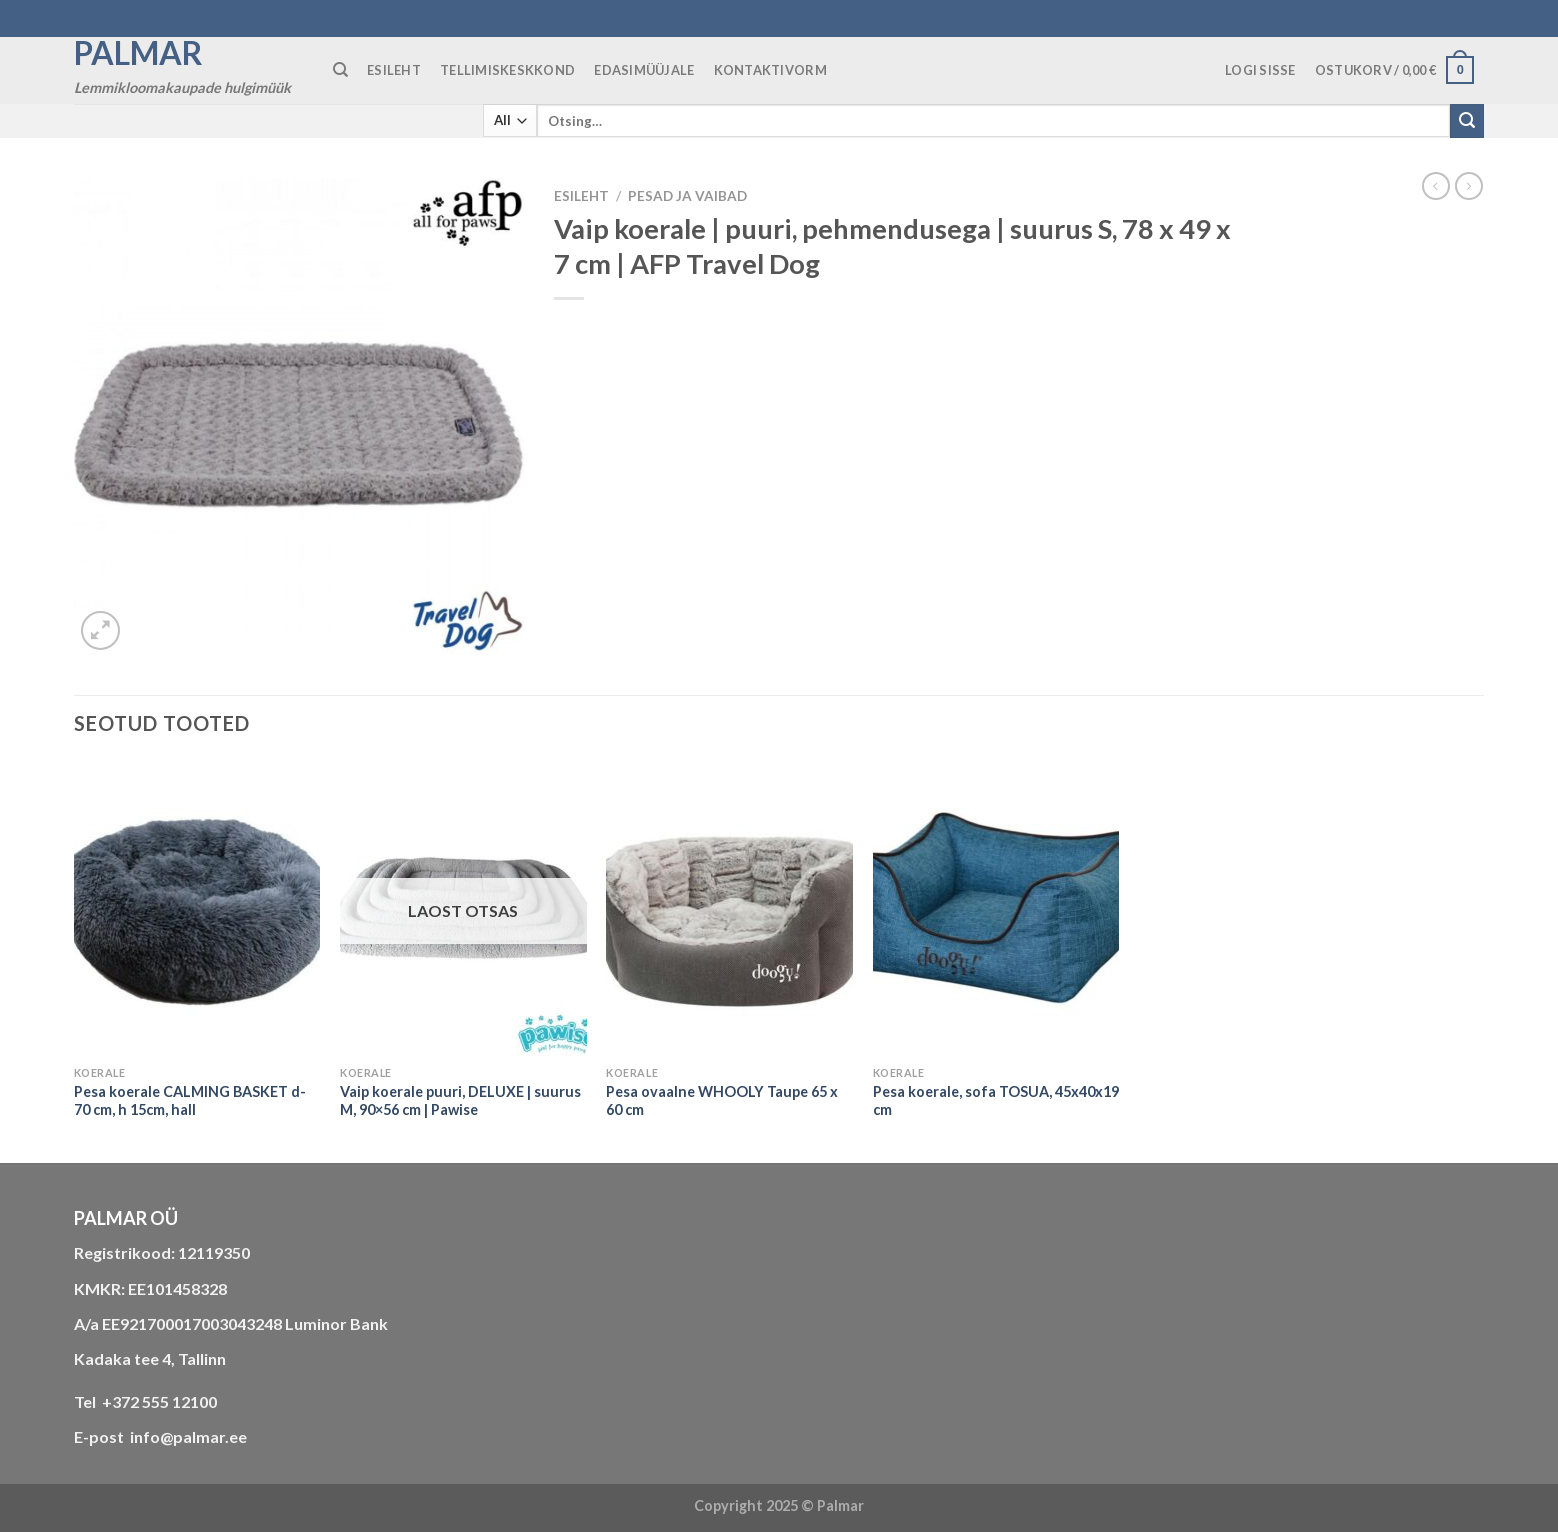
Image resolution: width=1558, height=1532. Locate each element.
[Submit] (1467, 121)
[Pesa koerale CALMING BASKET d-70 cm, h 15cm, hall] (197, 908)
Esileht (581, 196)
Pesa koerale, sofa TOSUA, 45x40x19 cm (996, 1101)
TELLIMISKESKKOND (507, 70)
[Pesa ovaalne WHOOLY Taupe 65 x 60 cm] (729, 908)
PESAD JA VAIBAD (687, 196)
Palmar (138, 53)
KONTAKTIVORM (770, 70)
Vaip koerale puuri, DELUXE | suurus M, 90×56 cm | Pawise (460, 1101)
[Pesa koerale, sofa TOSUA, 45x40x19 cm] (996, 908)
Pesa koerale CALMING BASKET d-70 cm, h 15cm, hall (190, 1101)
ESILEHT (394, 70)
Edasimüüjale (644, 70)
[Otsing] (340, 70)
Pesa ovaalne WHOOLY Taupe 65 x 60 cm (722, 1101)
